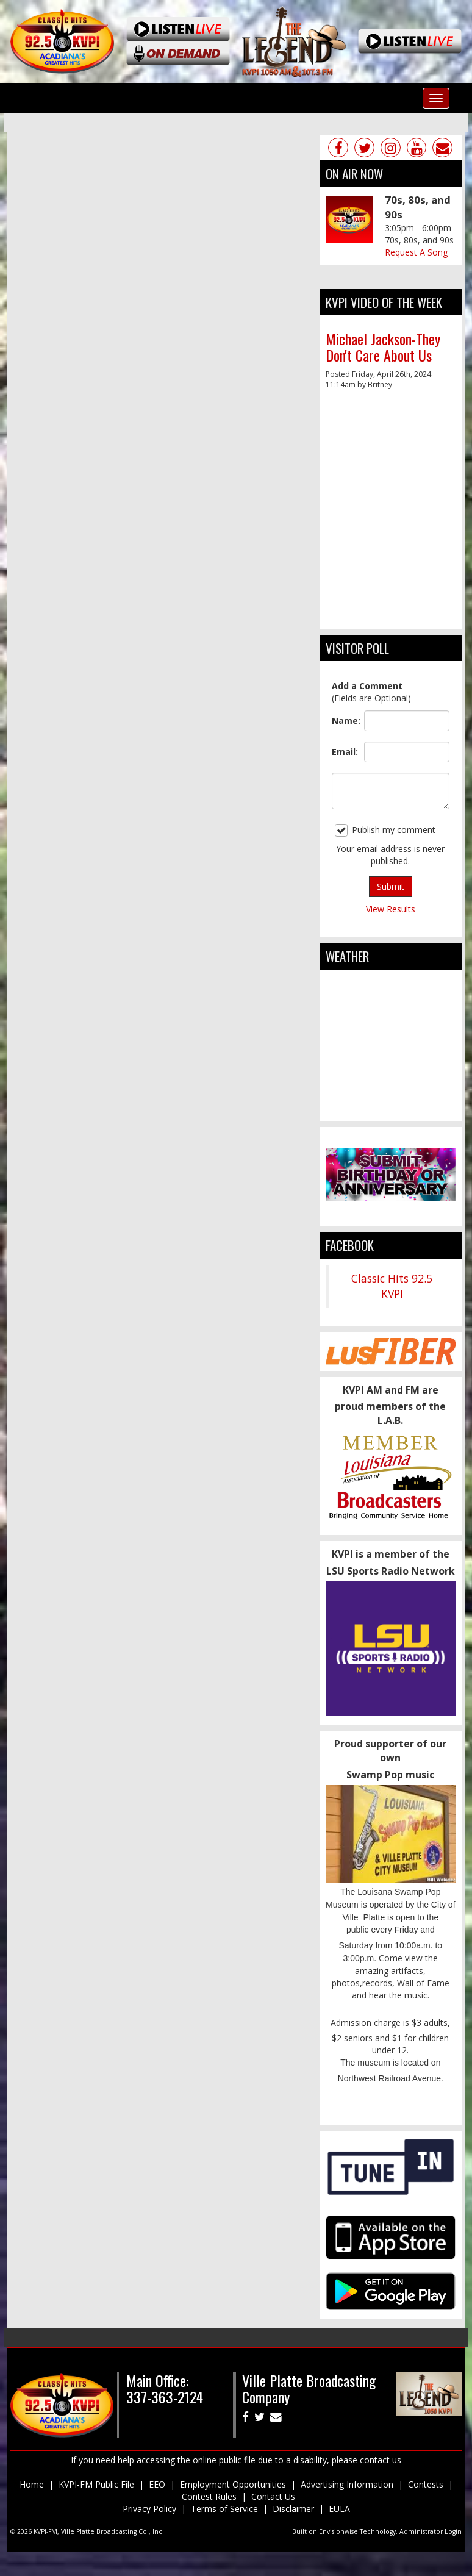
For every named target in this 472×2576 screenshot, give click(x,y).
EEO (157, 2484)
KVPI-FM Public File (96, 2484)
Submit (390, 886)
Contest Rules (209, 2496)
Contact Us (273, 2496)
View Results (390, 909)
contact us (380, 2460)
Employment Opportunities (233, 2484)
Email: (345, 751)
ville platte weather (391, 1109)
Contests (425, 2484)
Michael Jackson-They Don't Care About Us (383, 346)
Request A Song (416, 252)
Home (32, 2484)
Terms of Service (224, 2508)
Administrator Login (430, 2531)
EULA (339, 2508)
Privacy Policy (149, 2508)
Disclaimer (293, 2508)
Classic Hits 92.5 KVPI (391, 1286)
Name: (345, 720)
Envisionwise (338, 2531)
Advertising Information (347, 2484)
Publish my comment (385, 830)
